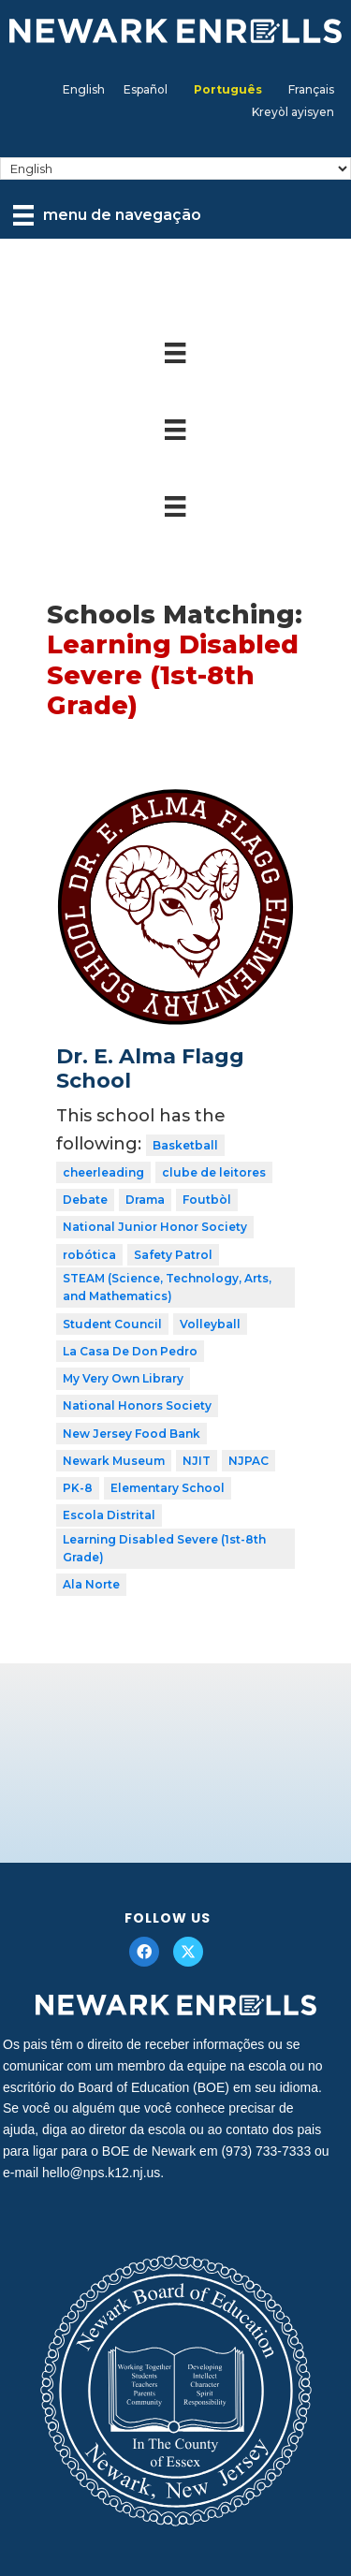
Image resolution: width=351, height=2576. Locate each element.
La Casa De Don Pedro (130, 1351)
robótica (89, 1255)
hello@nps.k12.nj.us (101, 2172)
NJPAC (248, 1461)
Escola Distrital (109, 1515)
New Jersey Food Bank (131, 1434)
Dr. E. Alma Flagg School (150, 1068)
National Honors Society (137, 1405)
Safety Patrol (173, 1255)
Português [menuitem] (228, 89)
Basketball (185, 1145)
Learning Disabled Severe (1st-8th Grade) (164, 1548)
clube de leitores (214, 1172)
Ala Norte (91, 1584)
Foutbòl (207, 1200)
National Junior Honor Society (155, 1227)
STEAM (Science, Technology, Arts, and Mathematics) (167, 1287)
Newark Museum (114, 1461)
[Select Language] (175, 168)
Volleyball (210, 1324)
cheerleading (103, 1172)
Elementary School (167, 1488)
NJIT (197, 1461)
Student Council (112, 1324)
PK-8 (78, 1488)
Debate (85, 1200)
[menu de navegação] (107, 215)
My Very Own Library (123, 1378)
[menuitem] (83, 90)
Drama (145, 1200)
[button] (144, 1952)
